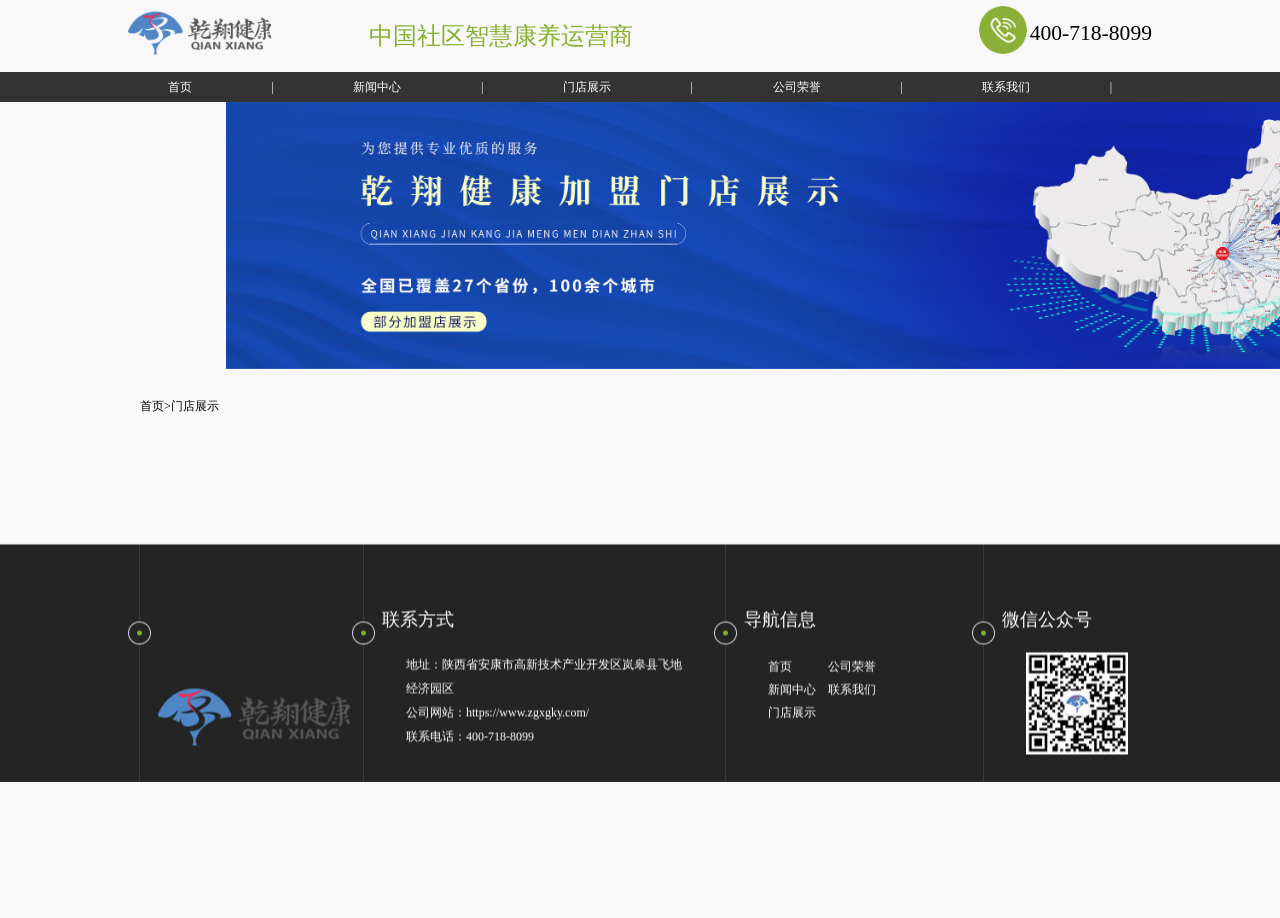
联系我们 (983, 87)
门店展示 (564, 87)
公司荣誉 (773, 87)
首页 (157, 87)
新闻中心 (354, 87)
